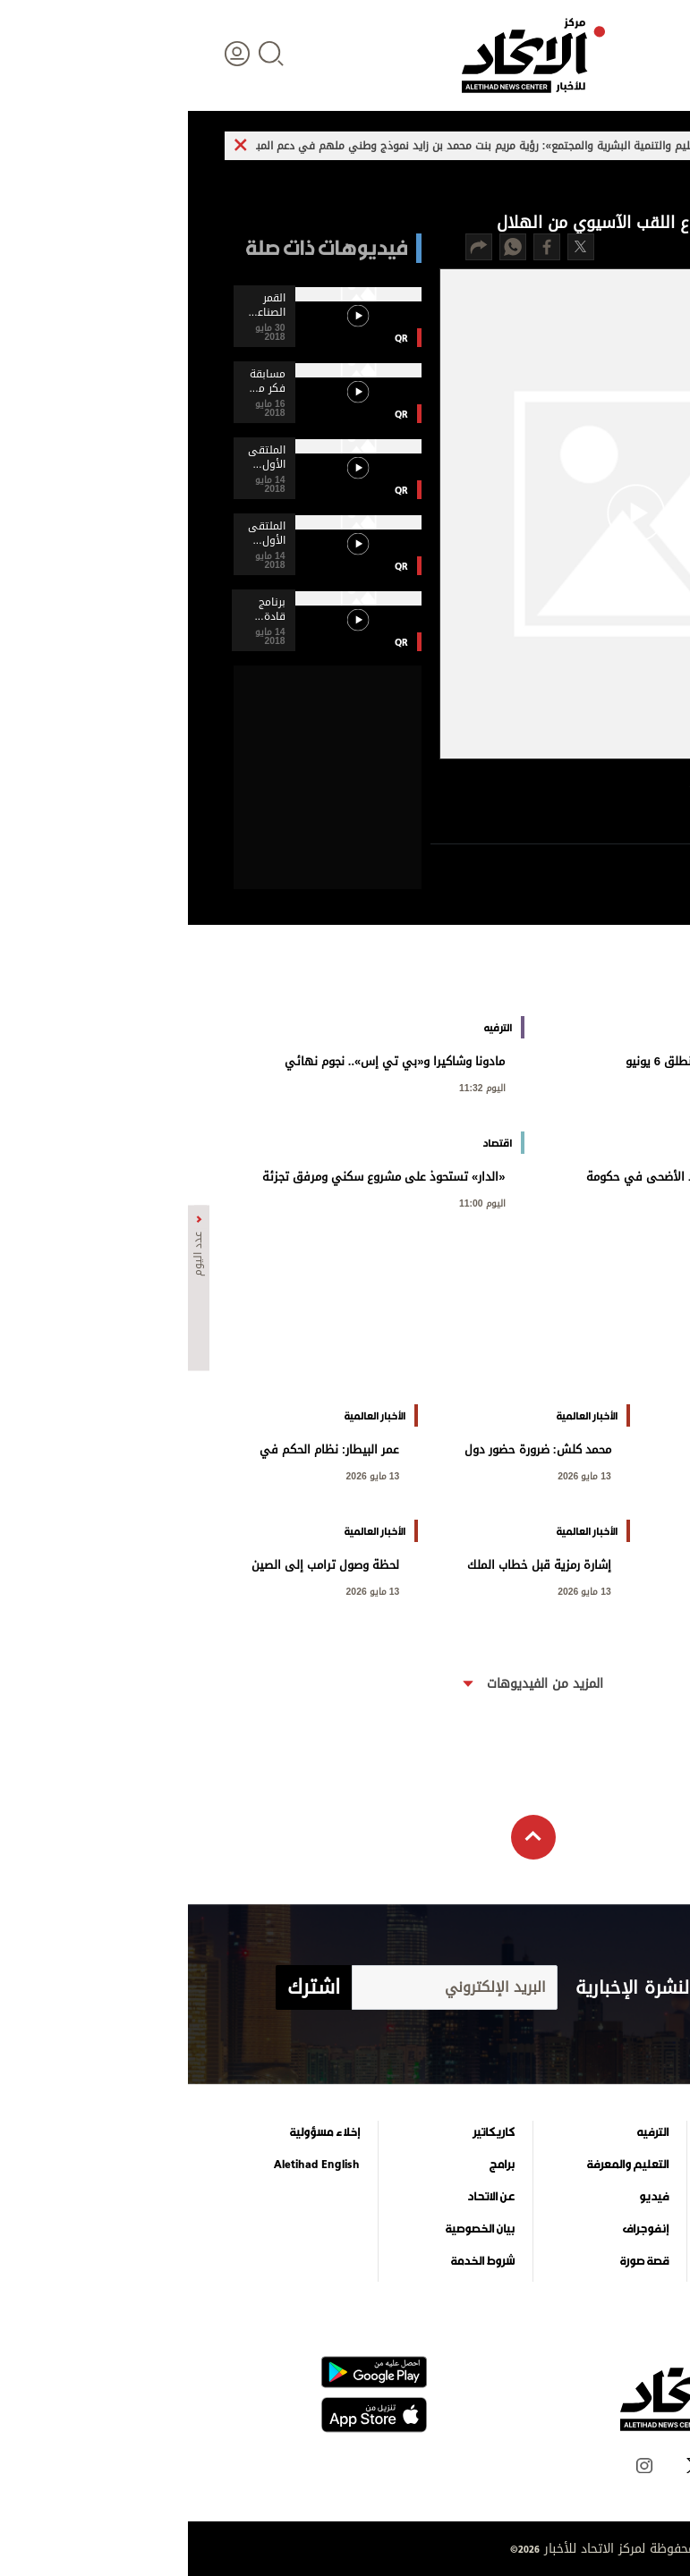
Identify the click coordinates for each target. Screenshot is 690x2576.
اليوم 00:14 (612, 1474)
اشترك (125, 1987)
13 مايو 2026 (396, 1474)
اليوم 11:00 (294, 1201)
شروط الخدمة (295, 2261)
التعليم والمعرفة (440, 2164)
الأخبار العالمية (601, 2164)
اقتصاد (619, 2197)
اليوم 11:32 (294, 1086)
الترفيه (465, 2132)
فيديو (466, 2197)
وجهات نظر (607, 2261)
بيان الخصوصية (292, 2229)
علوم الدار (611, 2132)
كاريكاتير (306, 2132)
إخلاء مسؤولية (137, 2132)
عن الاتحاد (303, 2197)
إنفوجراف (458, 2229)
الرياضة (619, 2229)
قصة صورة (456, 2261)
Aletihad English (129, 2164)
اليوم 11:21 (612, 1201)
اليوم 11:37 (612, 1086)
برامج (314, 2164)
